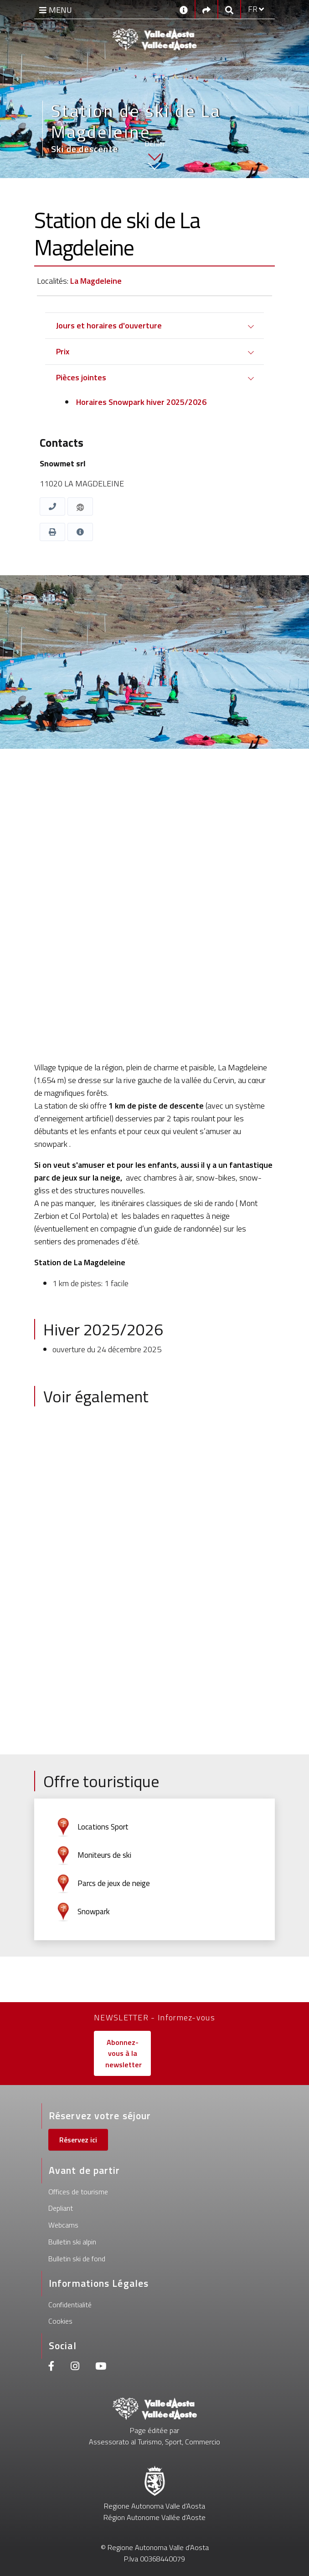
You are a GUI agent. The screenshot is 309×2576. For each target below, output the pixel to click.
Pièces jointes (81, 377)
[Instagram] (75, 2367)
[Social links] (206, 9)
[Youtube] (100, 2367)
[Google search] (229, 9)
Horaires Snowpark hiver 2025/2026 (140, 402)
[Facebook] (51, 2367)
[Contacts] (184, 9)
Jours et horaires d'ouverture (109, 325)
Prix (62, 351)
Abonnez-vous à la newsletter (123, 2053)
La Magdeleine (96, 281)
